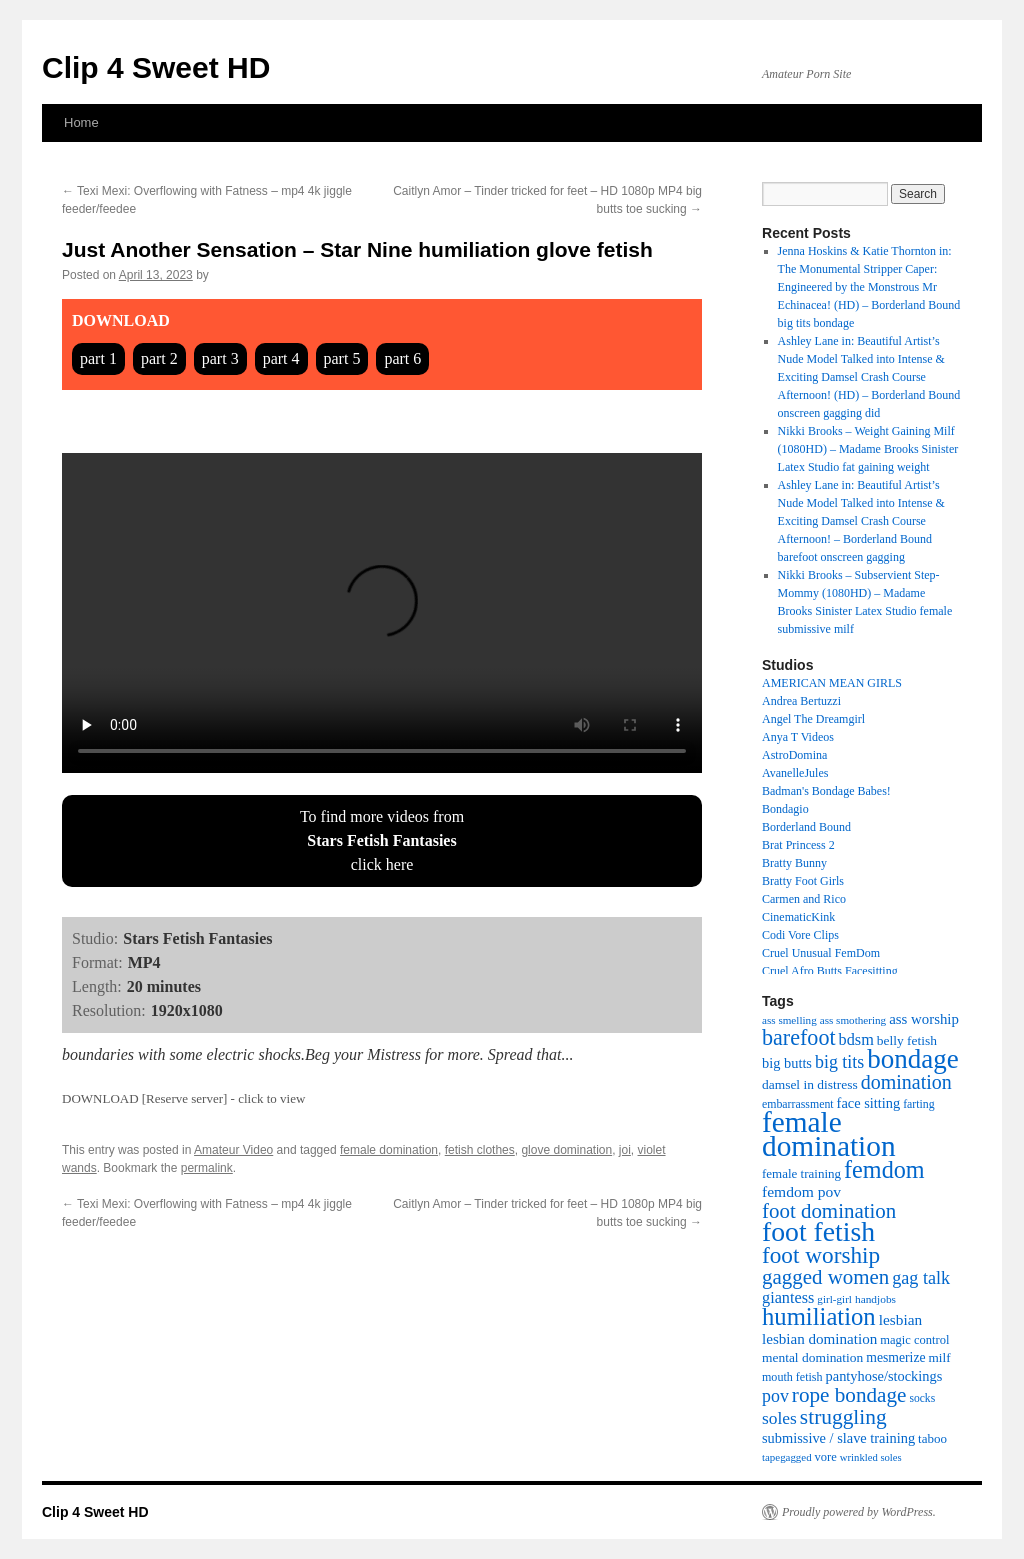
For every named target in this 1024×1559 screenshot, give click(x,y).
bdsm (856, 1040)
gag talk (921, 1278)
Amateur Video (233, 1150)
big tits (839, 1062)
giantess (788, 1298)
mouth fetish (792, 1377)
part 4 (281, 358)
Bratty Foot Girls (803, 881)
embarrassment (798, 1104)
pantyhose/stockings (884, 1376)
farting (919, 1104)
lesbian (900, 1319)
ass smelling (789, 1020)
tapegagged (787, 1457)
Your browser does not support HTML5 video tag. (382, 613)
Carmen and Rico (804, 899)
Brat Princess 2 (798, 845)
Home (81, 122)
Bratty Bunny (794, 863)
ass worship (924, 1019)
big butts (787, 1063)
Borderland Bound (806, 827)
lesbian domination (819, 1339)
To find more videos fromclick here (382, 840)
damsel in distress (810, 1084)
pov (775, 1396)
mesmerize (895, 1357)
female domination (389, 1150)
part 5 (342, 358)
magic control (914, 1340)
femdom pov (801, 1191)
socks (922, 1398)
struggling (843, 1417)
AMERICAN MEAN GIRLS (832, 683)
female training (801, 1173)
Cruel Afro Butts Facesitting (830, 971)
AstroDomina (794, 755)
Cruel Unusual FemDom (821, 953)
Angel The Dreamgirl (813, 719)
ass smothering (853, 1020)
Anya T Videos (798, 737)
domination (906, 1082)
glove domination (566, 1150)
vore (826, 1457)
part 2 (159, 358)
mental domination (812, 1357)
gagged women (825, 1277)
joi (625, 1150)
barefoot (799, 1037)
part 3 (220, 358)
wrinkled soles (871, 1457)
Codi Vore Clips (800, 935)
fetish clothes (480, 1150)
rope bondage (849, 1395)
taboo (932, 1438)
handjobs (875, 1299)
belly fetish (907, 1040)
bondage (912, 1059)
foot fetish (818, 1231)
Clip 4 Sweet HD (156, 67)
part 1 (98, 358)
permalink (207, 1168)
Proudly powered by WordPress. (859, 1512)
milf (940, 1357)
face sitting (869, 1103)
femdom (884, 1169)
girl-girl (834, 1299)
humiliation (819, 1316)
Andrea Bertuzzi (801, 701)
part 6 (402, 358)
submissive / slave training (838, 1438)
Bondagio (785, 809)
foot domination (829, 1211)
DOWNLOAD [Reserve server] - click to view (183, 1098)
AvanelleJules (795, 773)
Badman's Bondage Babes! (826, 791)
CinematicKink (798, 917)
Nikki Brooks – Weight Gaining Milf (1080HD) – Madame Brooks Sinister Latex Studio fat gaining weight (868, 449)
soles (779, 1418)
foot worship (821, 1255)
